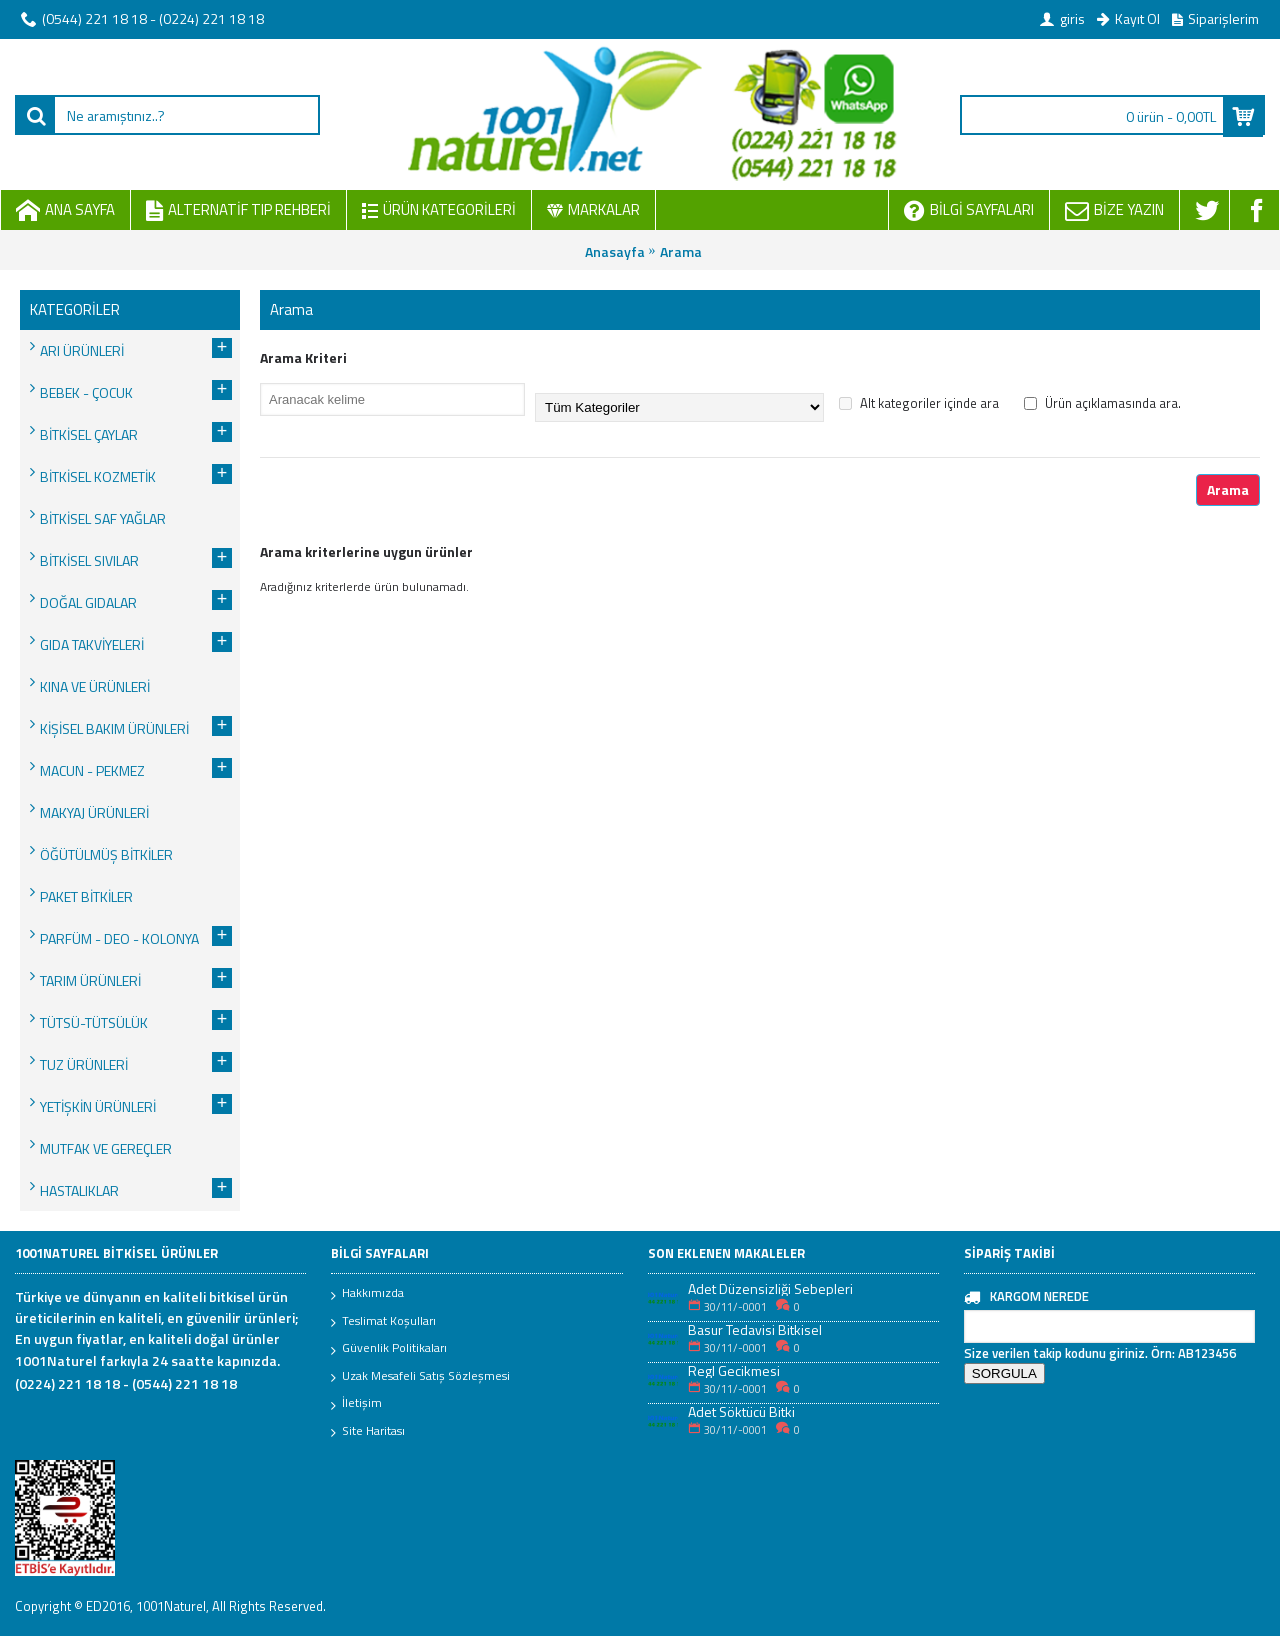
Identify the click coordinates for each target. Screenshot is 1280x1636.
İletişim (356, 1404)
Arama (681, 251)
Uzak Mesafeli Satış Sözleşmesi (420, 1377)
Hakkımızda (367, 1294)
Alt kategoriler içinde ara (919, 403)
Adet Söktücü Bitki (741, 1411)
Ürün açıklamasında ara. (1102, 403)
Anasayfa (615, 251)
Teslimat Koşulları (383, 1322)
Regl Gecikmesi (734, 1370)
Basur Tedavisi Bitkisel (755, 1329)
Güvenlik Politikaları (389, 1349)
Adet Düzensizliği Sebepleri (770, 1288)
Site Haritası (368, 1432)
